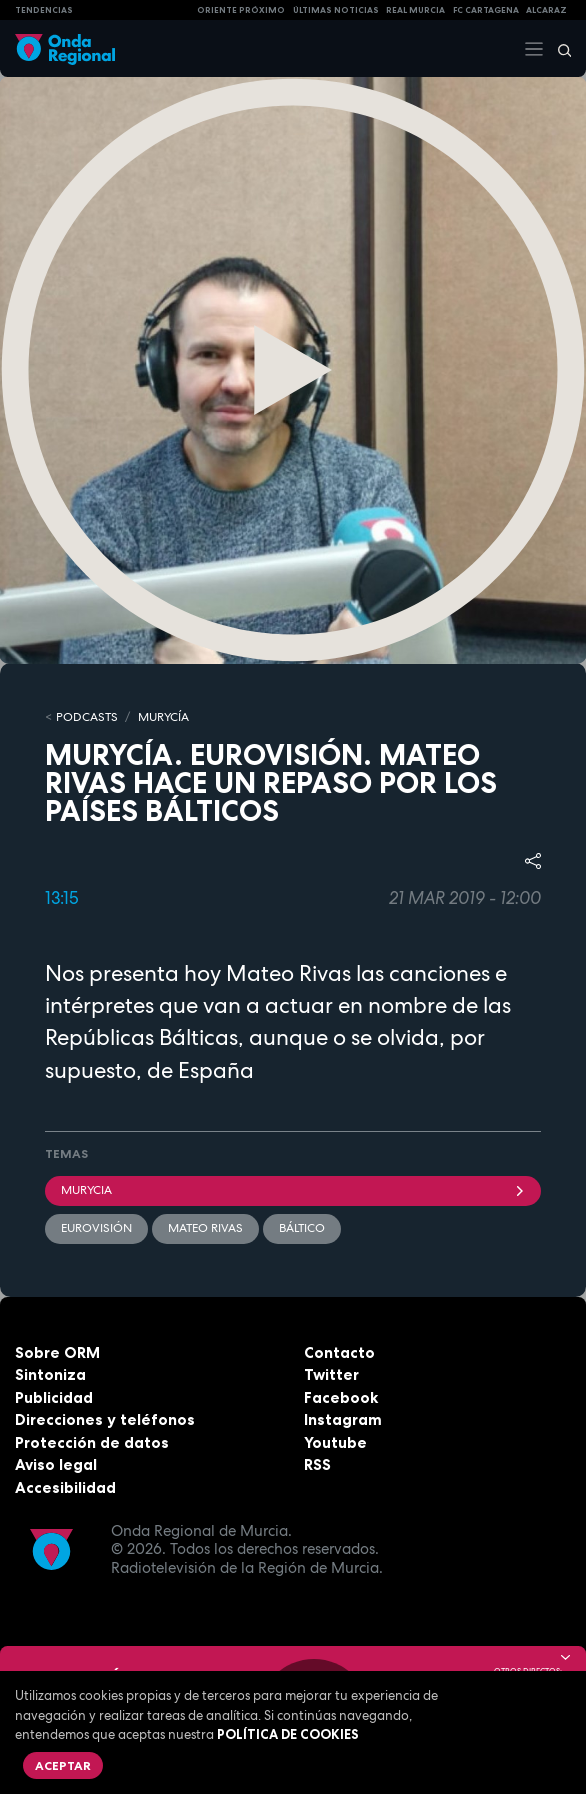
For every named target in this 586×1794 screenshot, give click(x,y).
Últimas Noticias (336, 10)
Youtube (335, 1442)
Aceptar (63, 1765)
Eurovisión (96, 1228)
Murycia (293, 1190)
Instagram (343, 1419)
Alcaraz (546, 10)
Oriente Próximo (241, 10)
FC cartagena (486, 10)
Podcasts (87, 717)
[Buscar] (558, 49)
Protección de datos (92, 1442)
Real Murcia (415, 10)
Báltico (302, 1228)
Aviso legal (56, 1464)
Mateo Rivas (205, 1228)
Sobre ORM (57, 1352)
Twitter (331, 1374)
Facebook (341, 1397)
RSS (317, 1464)
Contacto (339, 1352)
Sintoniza (50, 1374)
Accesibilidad (65, 1487)
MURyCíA (163, 717)
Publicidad (54, 1397)
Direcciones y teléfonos (105, 1419)
